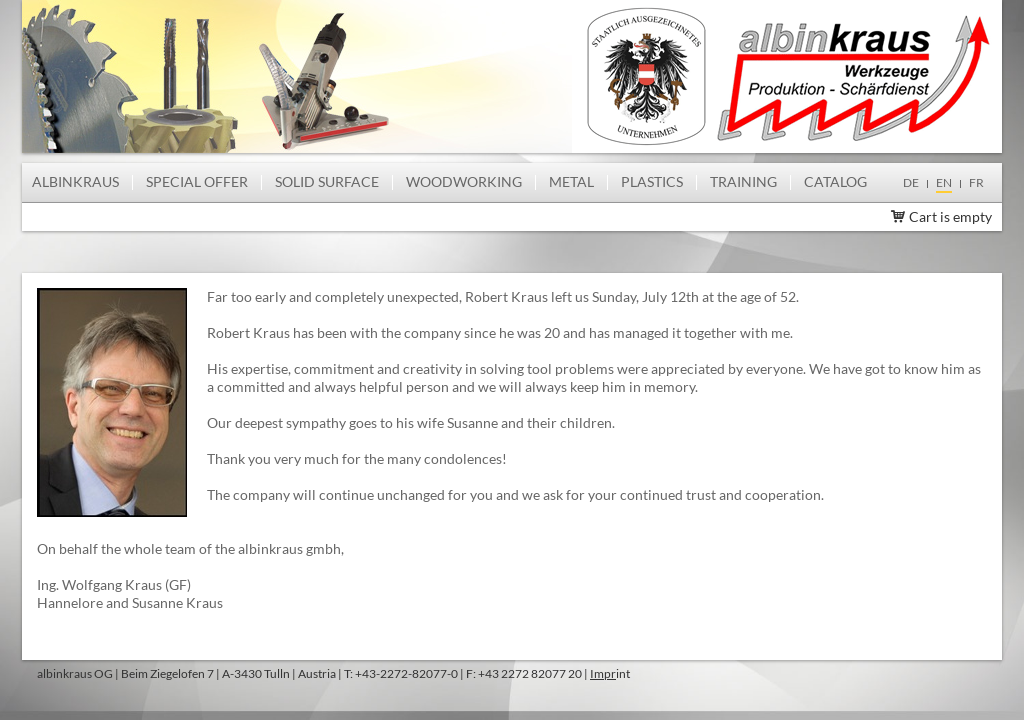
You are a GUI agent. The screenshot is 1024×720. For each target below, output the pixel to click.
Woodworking (464, 181)
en (944, 182)
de (911, 182)
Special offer (197, 181)
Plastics (652, 181)
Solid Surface (327, 181)
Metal (571, 181)
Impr (603, 673)
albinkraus (75, 181)
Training (743, 181)
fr (976, 182)
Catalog (835, 181)
